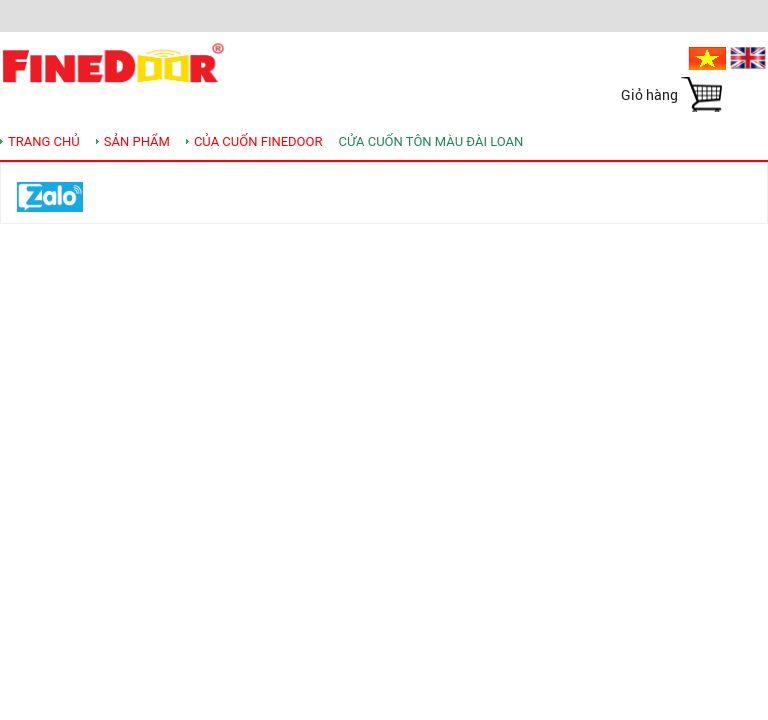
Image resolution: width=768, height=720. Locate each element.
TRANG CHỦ (44, 141)
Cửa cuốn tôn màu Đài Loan (431, 141)
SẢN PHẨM (137, 141)
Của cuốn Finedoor (258, 141)
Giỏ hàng (649, 94)
